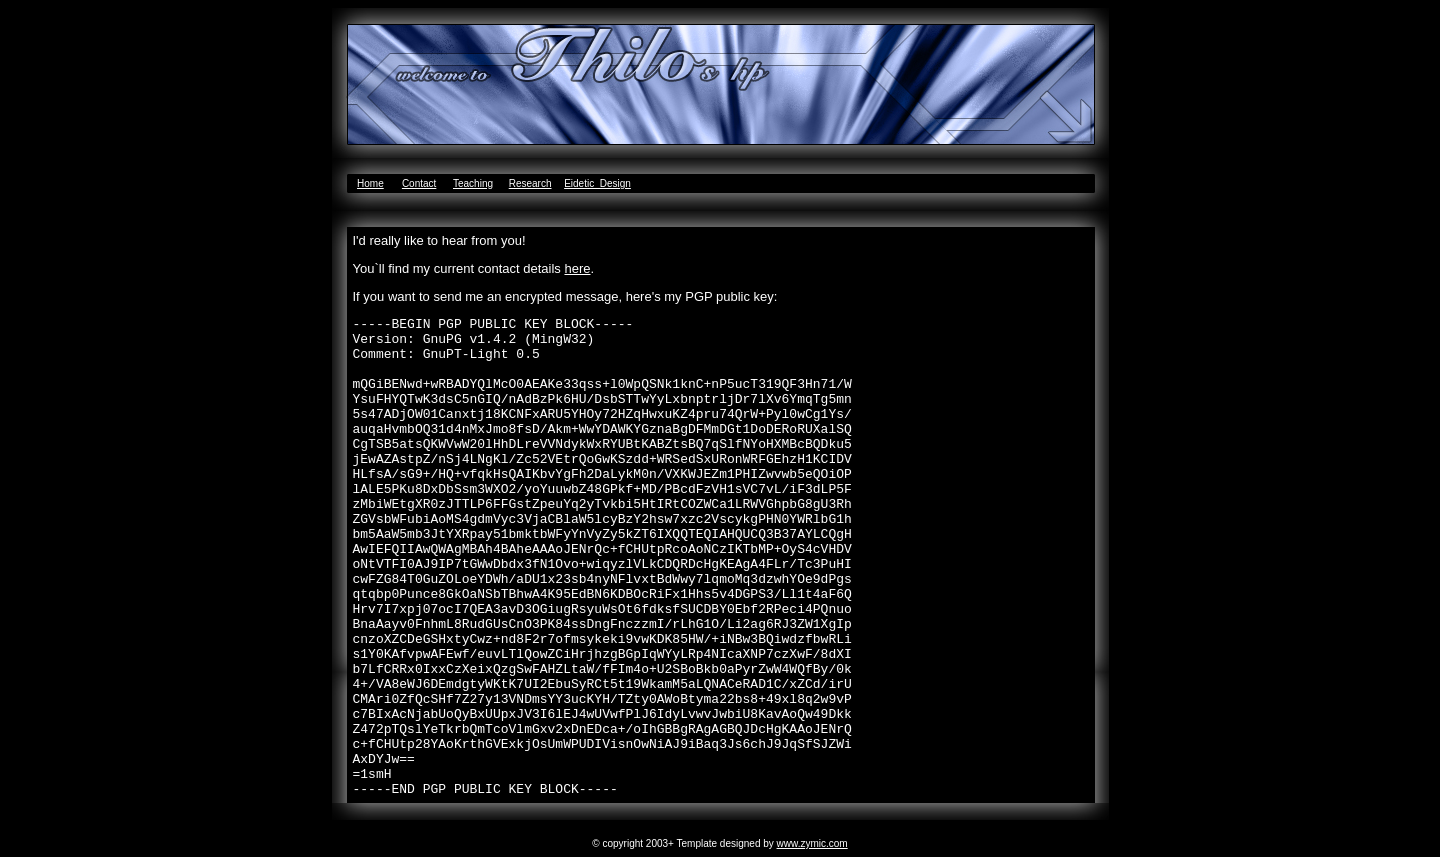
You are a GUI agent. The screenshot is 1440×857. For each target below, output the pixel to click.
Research (530, 183)
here (577, 268)
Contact (419, 183)
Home (370, 183)
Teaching (473, 183)
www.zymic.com (812, 843)
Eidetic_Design (597, 183)
